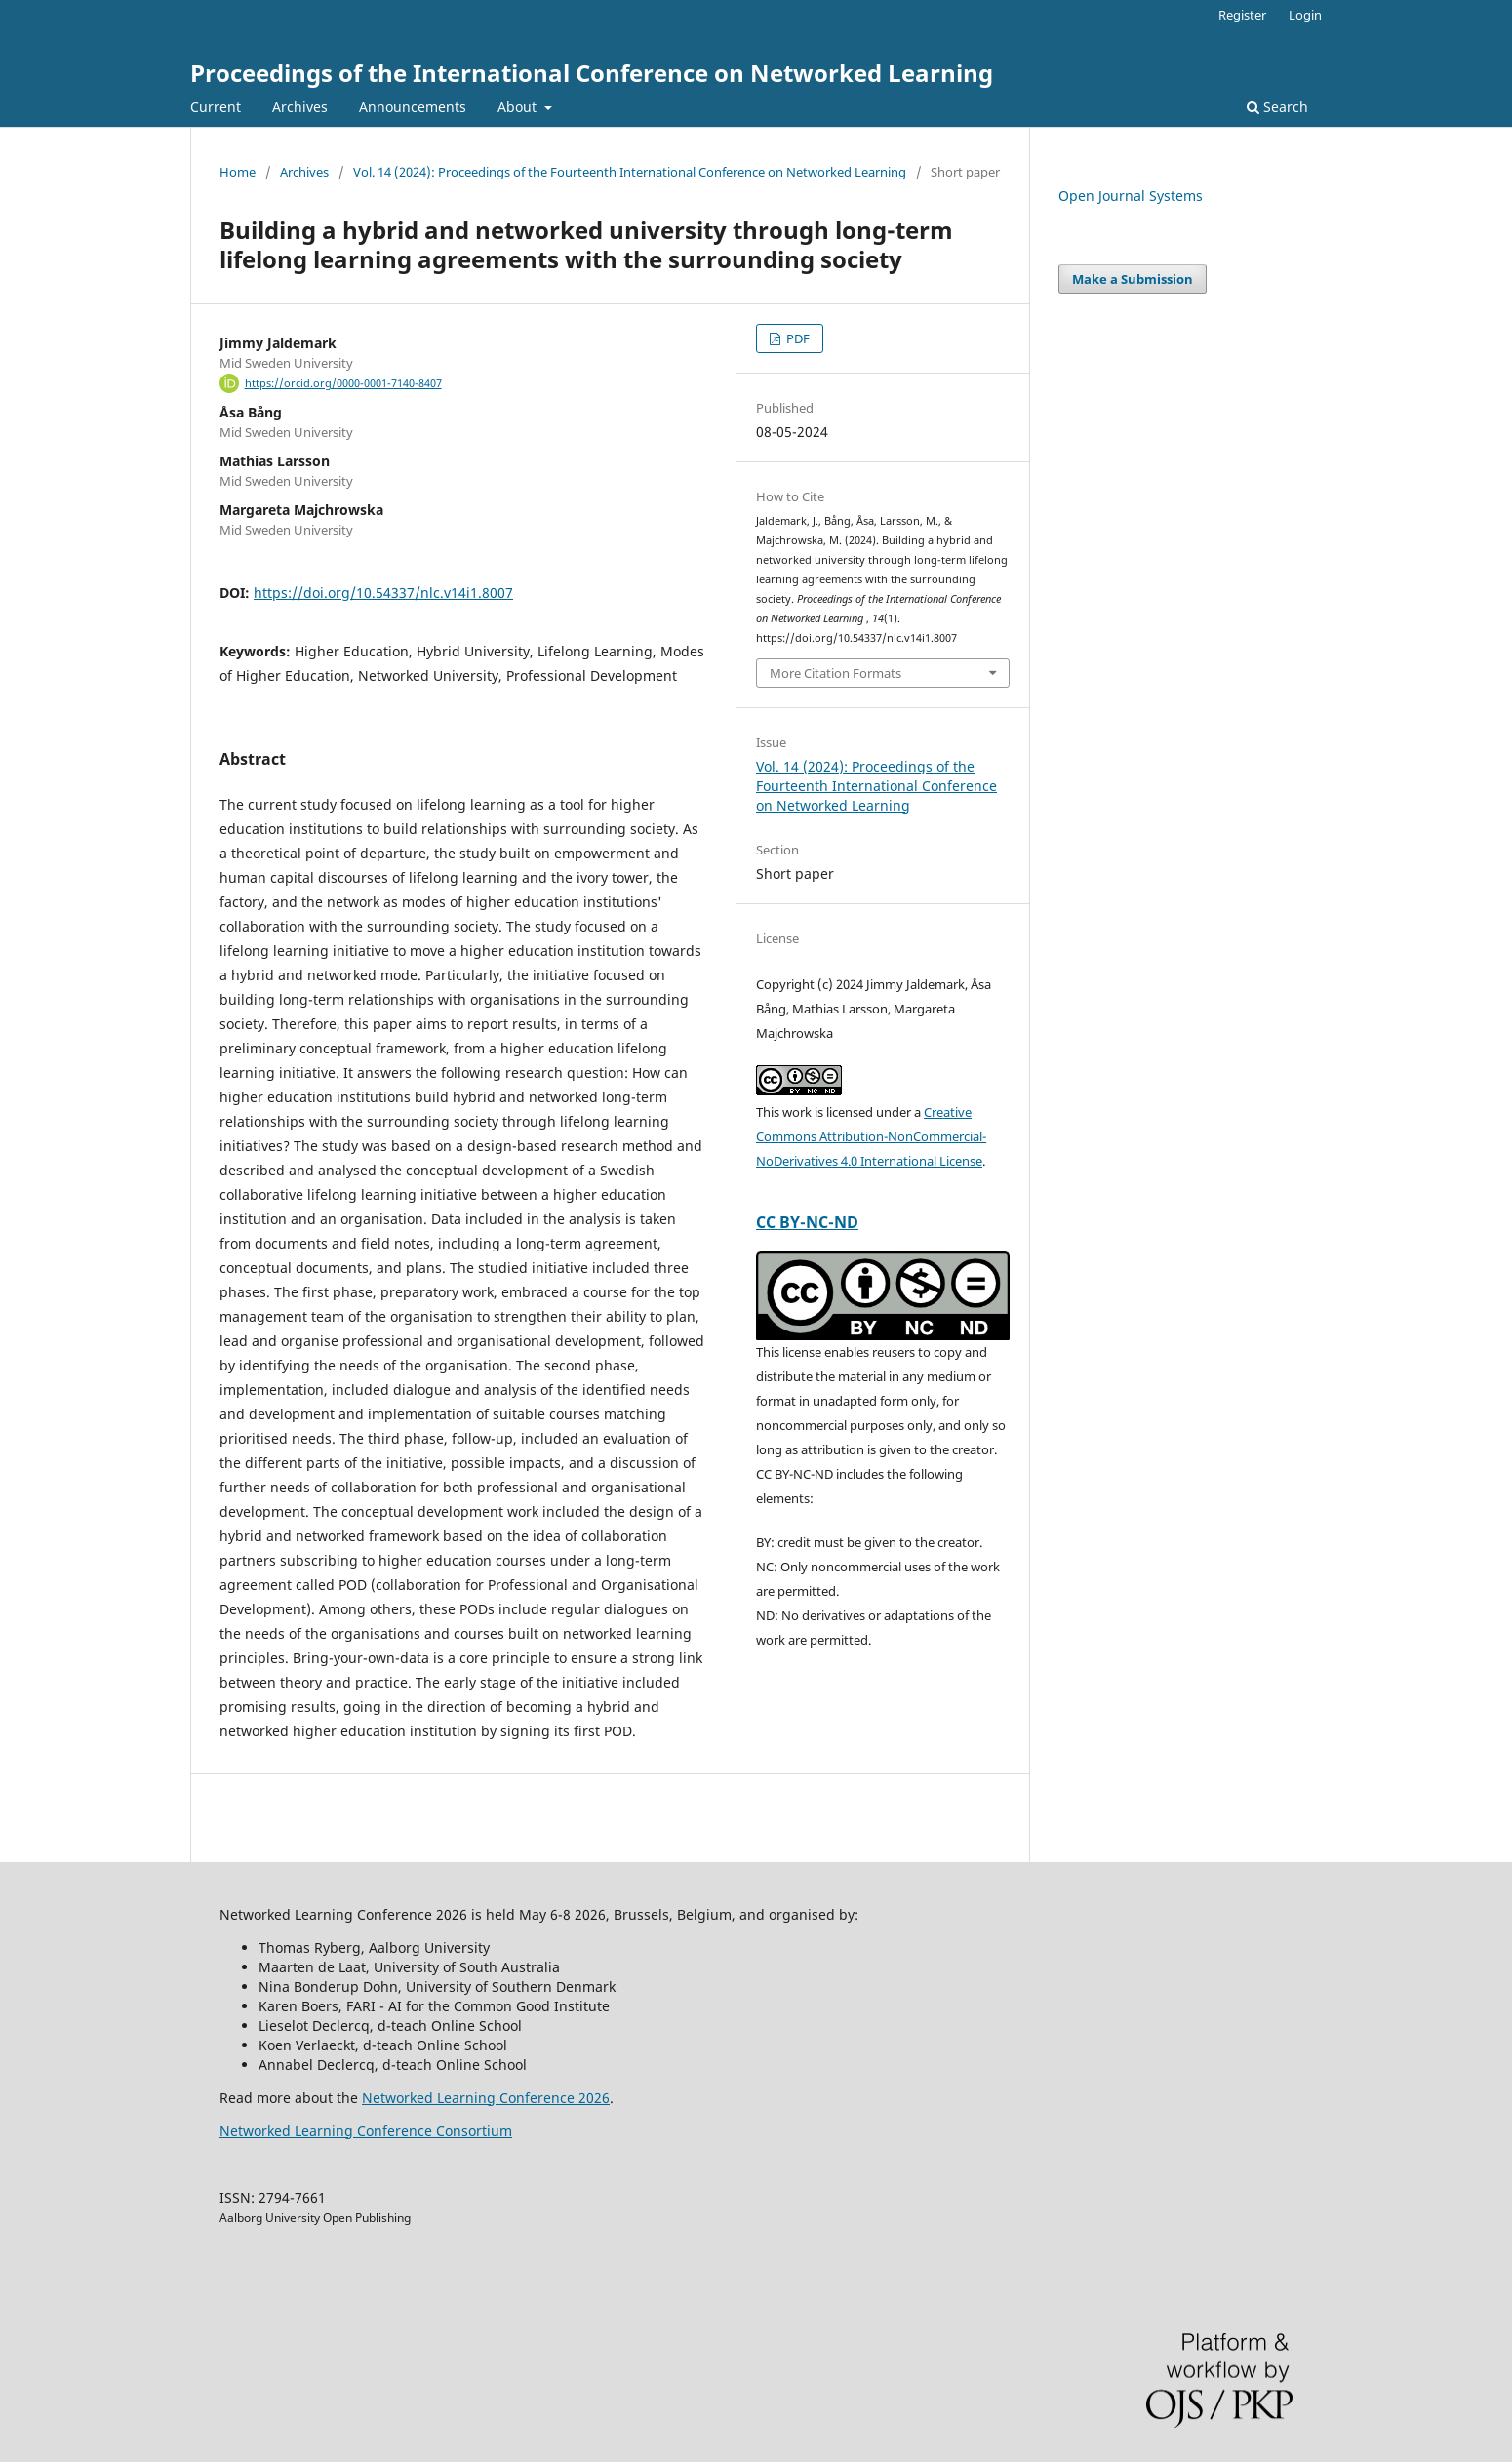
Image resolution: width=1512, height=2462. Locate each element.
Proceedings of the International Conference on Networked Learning (591, 73)
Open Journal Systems (1130, 195)
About (518, 107)
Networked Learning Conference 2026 (486, 2097)
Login (1305, 14)
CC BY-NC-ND (807, 1222)
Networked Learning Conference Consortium (365, 2131)
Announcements (412, 107)
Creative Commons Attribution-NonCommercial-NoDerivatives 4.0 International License (871, 1136)
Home (237, 171)
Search (1277, 107)
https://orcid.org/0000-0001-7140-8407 (343, 383)
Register (1242, 14)
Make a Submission (1132, 279)
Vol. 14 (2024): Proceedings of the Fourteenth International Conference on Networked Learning (629, 171)
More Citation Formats (835, 673)
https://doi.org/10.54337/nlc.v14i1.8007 (383, 592)
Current (215, 107)
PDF (796, 338)
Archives (300, 107)
